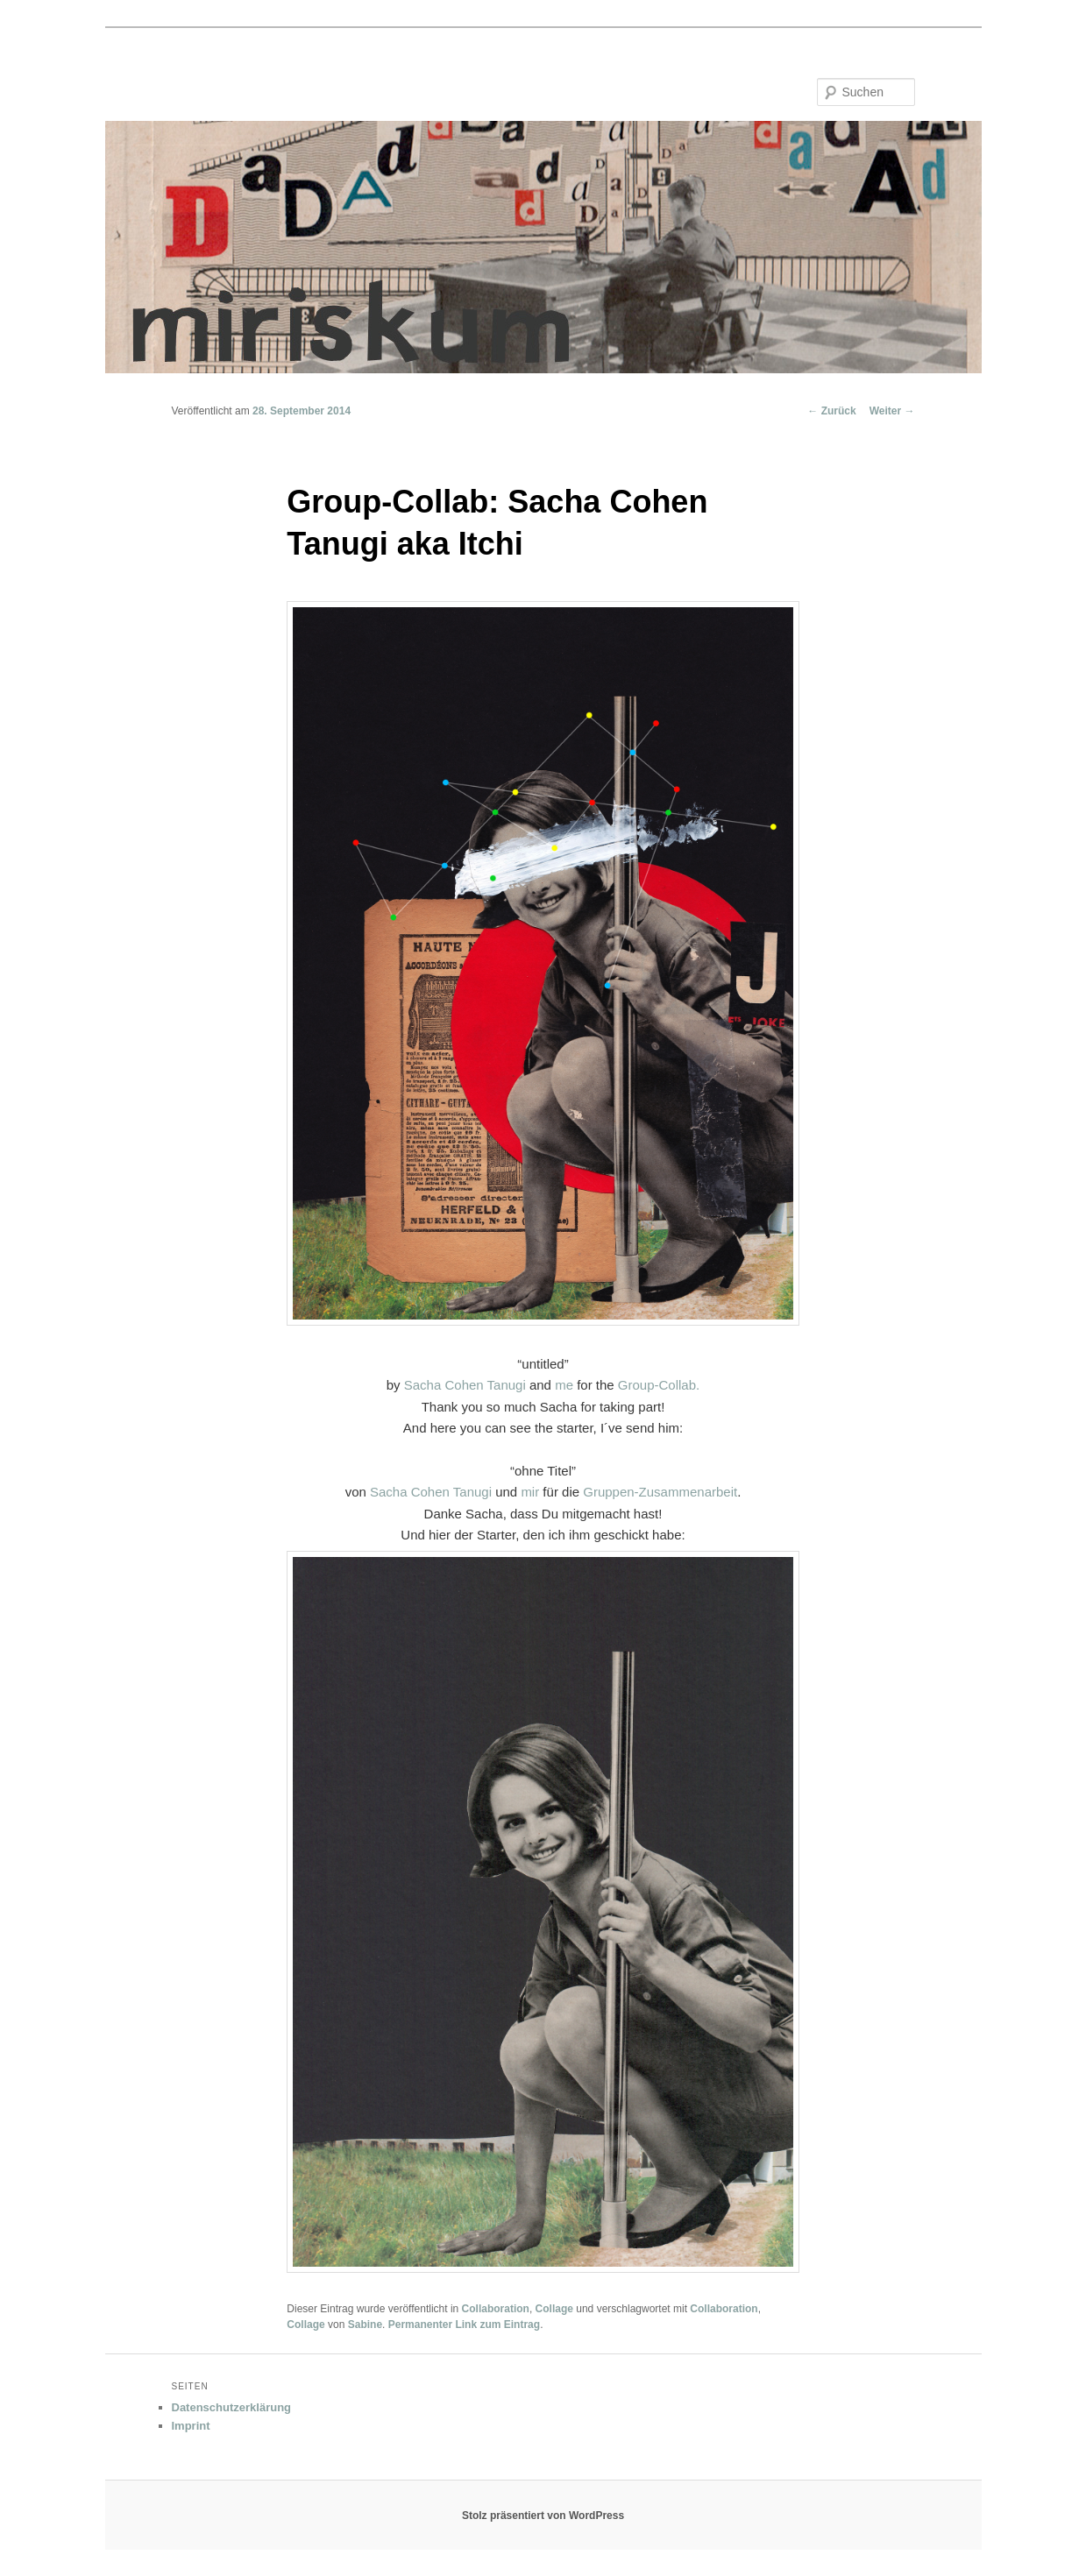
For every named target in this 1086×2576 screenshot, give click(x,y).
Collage (554, 2309)
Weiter (892, 411)
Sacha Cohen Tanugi (465, 1384)
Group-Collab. (658, 1384)
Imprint (191, 2425)
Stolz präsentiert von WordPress (543, 2515)
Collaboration (495, 2309)
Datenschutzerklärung (232, 2407)
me (564, 1384)
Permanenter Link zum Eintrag (464, 2324)
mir (530, 1491)
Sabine (365, 2324)
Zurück (831, 411)
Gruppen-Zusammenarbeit (660, 1491)
